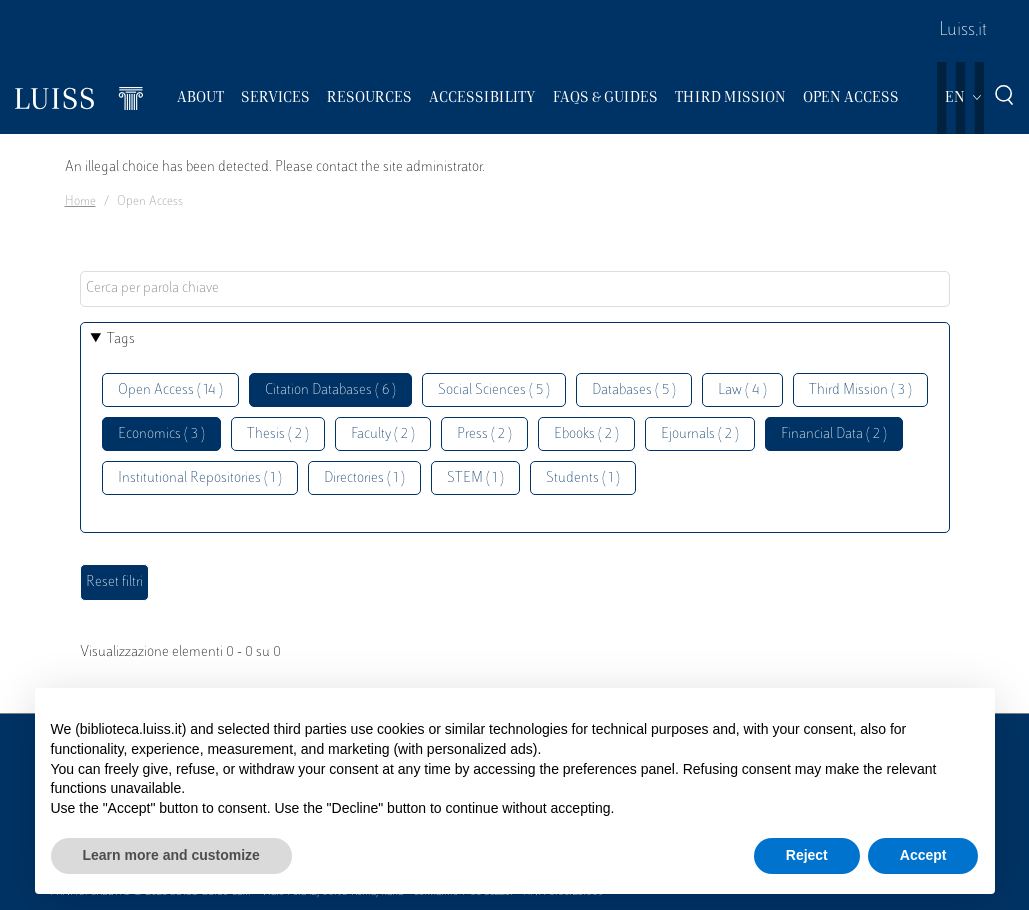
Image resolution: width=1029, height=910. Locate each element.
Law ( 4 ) (742, 390)
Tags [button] (121, 339)
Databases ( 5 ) (634, 390)
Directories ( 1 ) (364, 478)
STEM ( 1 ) (475, 478)
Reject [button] (807, 855)
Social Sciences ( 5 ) (494, 390)
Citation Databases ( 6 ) (330, 390)
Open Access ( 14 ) (170, 390)
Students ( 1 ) (583, 478)
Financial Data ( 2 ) (834, 434)
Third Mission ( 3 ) (860, 390)
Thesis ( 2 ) (278, 434)
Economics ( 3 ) (161, 434)
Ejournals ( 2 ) (700, 434)
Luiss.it (963, 31)
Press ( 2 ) (484, 434)
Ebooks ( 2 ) (586, 434)
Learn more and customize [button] (171, 855)
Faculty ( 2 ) (383, 434)
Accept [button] (923, 855)
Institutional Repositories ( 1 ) (200, 478)
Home (80, 202)
